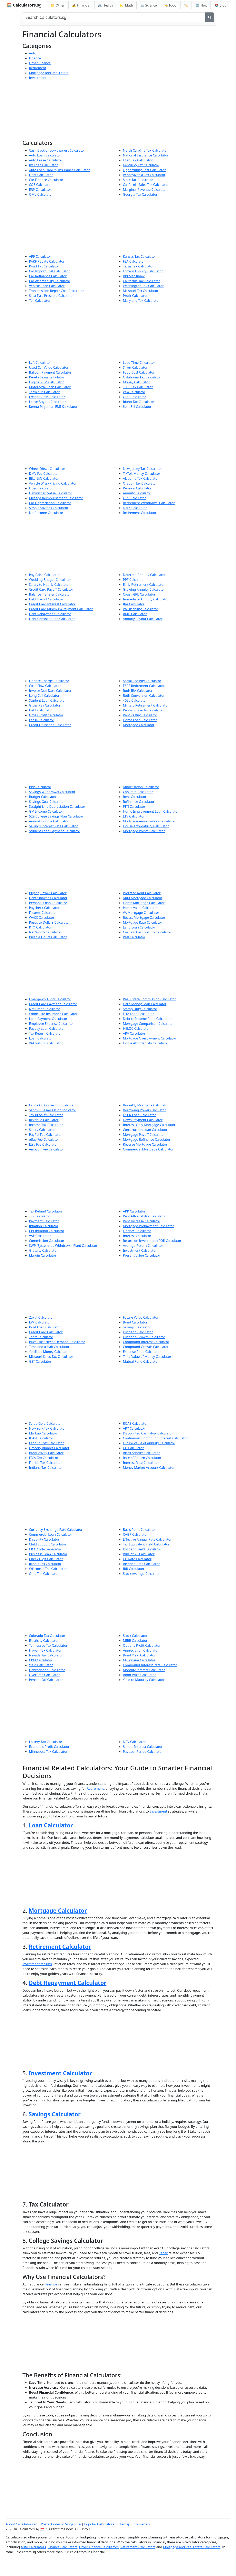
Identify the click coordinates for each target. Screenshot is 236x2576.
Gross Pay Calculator (44, 705)
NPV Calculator (134, 1742)
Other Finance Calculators (99, 2547)
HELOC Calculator (136, 1028)
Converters (142, 2524)
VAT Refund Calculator (46, 1043)
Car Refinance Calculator (48, 276)
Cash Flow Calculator (45, 685)
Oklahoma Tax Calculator (142, 377)
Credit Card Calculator (46, 1332)
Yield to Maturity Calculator (144, 1679)
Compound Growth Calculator (146, 1347)
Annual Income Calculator (49, 821)
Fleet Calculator (41, 175)
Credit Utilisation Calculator (50, 725)
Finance (35, 58)
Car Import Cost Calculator (49, 271)
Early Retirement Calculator (144, 584)
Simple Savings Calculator (48, 508)
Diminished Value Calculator (50, 493)
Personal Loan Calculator (48, 903)
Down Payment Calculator (143, 1120)
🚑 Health (105, 5)
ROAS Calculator (135, 1423)
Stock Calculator (135, 1635)
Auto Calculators (33, 2547)
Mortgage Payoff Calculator (144, 1134)
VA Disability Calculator (140, 609)
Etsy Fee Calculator (43, 1144)
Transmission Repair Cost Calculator (56, 290)
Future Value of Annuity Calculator (149, 1443)
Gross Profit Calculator (46, 715)
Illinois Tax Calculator (45, 1564)
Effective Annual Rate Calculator (147, 1539)
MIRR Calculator (135, 1640)
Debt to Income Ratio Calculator (147, 1018)
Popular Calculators (99, 2524)
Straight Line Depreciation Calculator (57, 806)
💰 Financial (81, 5)
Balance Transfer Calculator (50, 594)
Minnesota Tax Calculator (48, 1751)
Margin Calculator (42, 1255)
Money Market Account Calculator (149, 1467)
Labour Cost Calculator (46, 1443)
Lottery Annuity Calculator (143, 271)
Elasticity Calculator (44, 1640)
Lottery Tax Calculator (45, 1742)
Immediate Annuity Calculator (146, 599)
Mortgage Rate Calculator (142, 922)
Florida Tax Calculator (45, 1462)
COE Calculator (40, 184)
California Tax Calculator (141, 281)
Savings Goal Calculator (47, 801)
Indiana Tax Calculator (46, 1467)
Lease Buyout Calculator (47, 401)
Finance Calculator (137, 1231)
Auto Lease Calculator (45, 160)
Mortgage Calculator (138, 725)
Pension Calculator (137, 488)
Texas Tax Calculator (138, 266)
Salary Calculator (42, 1129)
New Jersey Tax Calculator (142, 468)
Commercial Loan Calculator (50, 1534)
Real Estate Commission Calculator (149, 999)
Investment (38, 77)
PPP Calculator (40, 787)
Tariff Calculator (41, 1337)
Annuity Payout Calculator (143, 619)
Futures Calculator (43, 912)
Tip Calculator (39, 1216)
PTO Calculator (40, 927)
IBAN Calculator (41, 1438)
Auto (32, 53)
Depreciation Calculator (47, 1670)
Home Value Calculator (140, 907)
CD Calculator (133, 1448)
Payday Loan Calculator (47, 1028)
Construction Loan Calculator (145, 1129)
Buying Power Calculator (48, 893)
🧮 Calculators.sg (24, 5)
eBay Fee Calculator (44, 1139)
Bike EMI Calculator (44, 478)
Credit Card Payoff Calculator (51, 589)
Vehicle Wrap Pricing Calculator (53, 483)
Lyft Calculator (40, 362)
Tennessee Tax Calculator (48, 1645)
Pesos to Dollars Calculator (49, 922)
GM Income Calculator (46, 811)
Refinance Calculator (138, 801)
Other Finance (40, 63)
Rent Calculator (134, 796)
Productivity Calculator (46, 1453)
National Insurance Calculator (145, 155)
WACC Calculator (41, 917)
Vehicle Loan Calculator (47, 286)
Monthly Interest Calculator (144, 1670)
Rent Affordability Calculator (144, 1216)
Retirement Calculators (138, 2547)
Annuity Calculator (137, 493)
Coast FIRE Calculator (139, 594)
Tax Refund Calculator (45, 1211)
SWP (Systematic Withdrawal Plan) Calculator (63, 1245)
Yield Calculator (41, 1665)
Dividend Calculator (138, 1332)
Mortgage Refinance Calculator (146, 1139)
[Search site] (114, 17)
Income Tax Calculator (46, 1125)
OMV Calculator (41, 194)
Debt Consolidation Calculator (52, 619)
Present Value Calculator (141, 1255)
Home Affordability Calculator (145, 1043)
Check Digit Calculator (46, 1559)
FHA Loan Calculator (138, 1014)
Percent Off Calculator (46, 1679)
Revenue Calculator (44, 1120)
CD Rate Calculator (137, 1559)
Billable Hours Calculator (48, 937)
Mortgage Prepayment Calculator (148, 1226)
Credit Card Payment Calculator (53, 1004)
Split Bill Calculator (137, 406)
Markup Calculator (43, 1433)
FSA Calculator (134, 261)
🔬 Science (148, 5)
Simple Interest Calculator (143, 1746)
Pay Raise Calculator (44, 574)
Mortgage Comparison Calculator (148, 1023)
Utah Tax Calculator (138, 160)
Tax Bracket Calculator (46, 1115)
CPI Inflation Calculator (46, 1231)
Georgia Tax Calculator (140, 194)
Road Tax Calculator (44, 266)
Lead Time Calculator (139, 362)
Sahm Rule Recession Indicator (52, 1110)
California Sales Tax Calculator (146, 184)
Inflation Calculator (43, 1226)
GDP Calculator (134, 397)
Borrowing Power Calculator (144, 1110)
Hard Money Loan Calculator (144, 1004)
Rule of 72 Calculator (139, 1554)
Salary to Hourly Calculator (49, 584)
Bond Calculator (135, 1322)
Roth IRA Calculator (138, 690)
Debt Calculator (41, 710)
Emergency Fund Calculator (50, 999)
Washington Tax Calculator (143, 286)
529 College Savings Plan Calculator (56, 816)
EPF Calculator (40, 1322)
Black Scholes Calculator (141, 1453)
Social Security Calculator (142, 681)
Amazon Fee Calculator (46, 1149)
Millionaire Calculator (139, 1660)
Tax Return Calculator (45, 1033)
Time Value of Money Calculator (147, 1356)
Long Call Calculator (44, 695)
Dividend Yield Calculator (142, 1549)
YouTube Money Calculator (49, 1351)
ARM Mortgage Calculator (142, 898)
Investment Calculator (140, 1250)
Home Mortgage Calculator (144, 903)
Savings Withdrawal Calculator (52, 792)
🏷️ (186, 5)
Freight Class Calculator (47, 397)
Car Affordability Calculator (49, 281)
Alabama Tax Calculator (141, 478)
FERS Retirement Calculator (144, 685)
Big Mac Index (134, 276)
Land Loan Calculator (139, 927)
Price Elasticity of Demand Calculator (57, 1342)
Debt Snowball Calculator (48, 898)
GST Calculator (40, 1361)
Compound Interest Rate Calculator (150, 1665)
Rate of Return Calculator (142, 1458)
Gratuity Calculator (43, 1250)
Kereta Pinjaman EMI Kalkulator (53, 406)
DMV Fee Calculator (44, 473)
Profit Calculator (135, 295)
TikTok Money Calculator (141, 473)
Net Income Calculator (46, 512)
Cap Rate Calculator (138, 792)
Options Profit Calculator (142, 1645)
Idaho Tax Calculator (138, 401)
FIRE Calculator (134, 498)
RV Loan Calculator (43, 165)
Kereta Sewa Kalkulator (46, 377)
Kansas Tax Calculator (139, 256)
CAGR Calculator (135, 1534)
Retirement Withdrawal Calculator (149, 503)
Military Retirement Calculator (146, 705)
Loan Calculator (41, 1038)
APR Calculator (134, 1211)
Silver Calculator (135, 367)
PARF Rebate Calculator (47, 261)
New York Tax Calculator (47, 1428)
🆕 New (201, 5)
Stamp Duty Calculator (140, 1009)
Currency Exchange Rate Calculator (55, 1529)
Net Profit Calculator (44, 1009)
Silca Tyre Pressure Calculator (51, 295)
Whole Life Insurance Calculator (53, 1014)
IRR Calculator (133, 1568)
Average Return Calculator (143, 1245)
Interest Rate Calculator (141, 1462)
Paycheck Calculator (44, 907)
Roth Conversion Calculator (144, 695)
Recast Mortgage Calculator (144, 917)
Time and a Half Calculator (49, 1347)
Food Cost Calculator (139, 372)
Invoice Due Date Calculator (50, 690)
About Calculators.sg (21, 2524)
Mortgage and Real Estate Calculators (191, 2547)
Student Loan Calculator (47, 700)
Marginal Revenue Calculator (145, 189)
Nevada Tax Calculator (46, 1655)
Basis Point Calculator (139, 1529)
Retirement (37, 68)
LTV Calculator (134, 816)
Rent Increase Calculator (141, 1221)
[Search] (209, 17)
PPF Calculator (134, 579)
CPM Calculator (40, 1660)
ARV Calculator (134, 1033)
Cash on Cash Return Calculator (147, 932)
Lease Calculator (41, 720)
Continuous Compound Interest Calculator (155, 1438)
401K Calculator (135, 508)
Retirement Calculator (139, 512)
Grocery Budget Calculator (49, 1448)
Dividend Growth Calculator (144, 1337)
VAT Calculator (40, 1236)
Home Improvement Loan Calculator (151, 811)
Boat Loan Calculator (45, 1327)
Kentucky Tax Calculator (141, 165)
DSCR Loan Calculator (139, 1115)
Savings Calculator (137, 1327)
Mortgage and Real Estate (49, 73)
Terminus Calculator (44, 392)
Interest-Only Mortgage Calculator (149, 1125)
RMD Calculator (135, 614)
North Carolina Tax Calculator (145, 150)
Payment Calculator (44, 1221)
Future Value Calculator (141, 1317)
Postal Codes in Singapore (61, 2524)
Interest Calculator (137, 1236)
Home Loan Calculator (140, 720)
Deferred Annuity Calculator (144, 574)
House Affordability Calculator (146, 826)
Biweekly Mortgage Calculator (146, 1105)
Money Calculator (136, 382)
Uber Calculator (41, 488)
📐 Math (126, 5)
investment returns (37, 1964)
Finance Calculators (62, 2547)
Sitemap (124, 2524)
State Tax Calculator (138, 180)
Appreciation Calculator (141, 1650)
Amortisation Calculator (141, 787)
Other (163, 2253)
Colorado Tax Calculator (47, 1635)
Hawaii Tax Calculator (45, 1650)
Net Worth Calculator (45, 932)
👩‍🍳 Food (170, 5)
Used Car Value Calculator (49, 367)
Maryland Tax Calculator (141, 300)
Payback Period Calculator (143, 1751)
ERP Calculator (40, 189)
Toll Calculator (40, 300)
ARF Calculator (40, 256)
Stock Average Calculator (142, 1573)
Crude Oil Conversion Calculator (53, 1105)
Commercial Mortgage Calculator (148, 1149)
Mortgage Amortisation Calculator (149, 821)
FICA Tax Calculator (43, 1458)
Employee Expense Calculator (51, 1023)
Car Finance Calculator (46, 180)
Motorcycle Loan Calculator (50, 387)
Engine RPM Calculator (46, 382)
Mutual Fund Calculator (141, 1361)
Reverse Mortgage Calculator (145, 1144)
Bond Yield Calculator (139, 1655)
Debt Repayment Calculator (50, 614)
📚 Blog (220, 5)
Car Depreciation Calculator (50, 503)
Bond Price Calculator (139, 1675)
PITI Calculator (134, 806)
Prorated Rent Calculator (141, 893)
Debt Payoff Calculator (46, 599)
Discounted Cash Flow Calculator (148, 1433)
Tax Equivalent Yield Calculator (146, 1544)
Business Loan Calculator (48, 1554)
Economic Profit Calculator (49, 1746)
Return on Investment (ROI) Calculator (152, 1240)
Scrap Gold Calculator (45, 1423)
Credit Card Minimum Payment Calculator (61, 609)
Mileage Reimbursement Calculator (56, 498)
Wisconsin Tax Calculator (48, 1568)
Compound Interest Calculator (146, 1342)
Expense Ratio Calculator (142, 1351)
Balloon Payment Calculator (50, 372)
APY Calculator (134, 1428)
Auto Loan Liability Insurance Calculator (59, 170)
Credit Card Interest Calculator (52, 604)
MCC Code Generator (45, 1549)
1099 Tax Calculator (138, 387)
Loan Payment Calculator (48, 1018)
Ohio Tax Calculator (44, 1573)
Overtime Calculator (44, 1675)
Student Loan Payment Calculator (54, 831)
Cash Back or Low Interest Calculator (57, 150)
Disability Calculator (44, 1539)
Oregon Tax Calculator (140, 483)
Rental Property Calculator (143, 710)
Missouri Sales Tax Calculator (51, 1356)
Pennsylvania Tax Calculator (144, 175)
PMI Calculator (134, 937)
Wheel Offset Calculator (47, 468)
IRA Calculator (134, 604)
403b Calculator (135, 700)
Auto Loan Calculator (45, 155)
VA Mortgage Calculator (141, 912)
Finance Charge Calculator (49, 681)
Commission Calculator (46, 1240)
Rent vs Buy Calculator (140, 715)
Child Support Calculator (47, 1544)
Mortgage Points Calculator (144, 831)
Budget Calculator (43, 796)
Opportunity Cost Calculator (144, 170)
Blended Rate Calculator (141, 1564)
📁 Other (58, 5)
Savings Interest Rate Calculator (53, 826)
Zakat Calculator (41, 1317)
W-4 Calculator (134, 392)
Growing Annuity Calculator (144, 589)
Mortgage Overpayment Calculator (149, 1038)
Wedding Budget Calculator (50, 579)
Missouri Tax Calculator (140, 290)
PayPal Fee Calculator (45, 1134)
